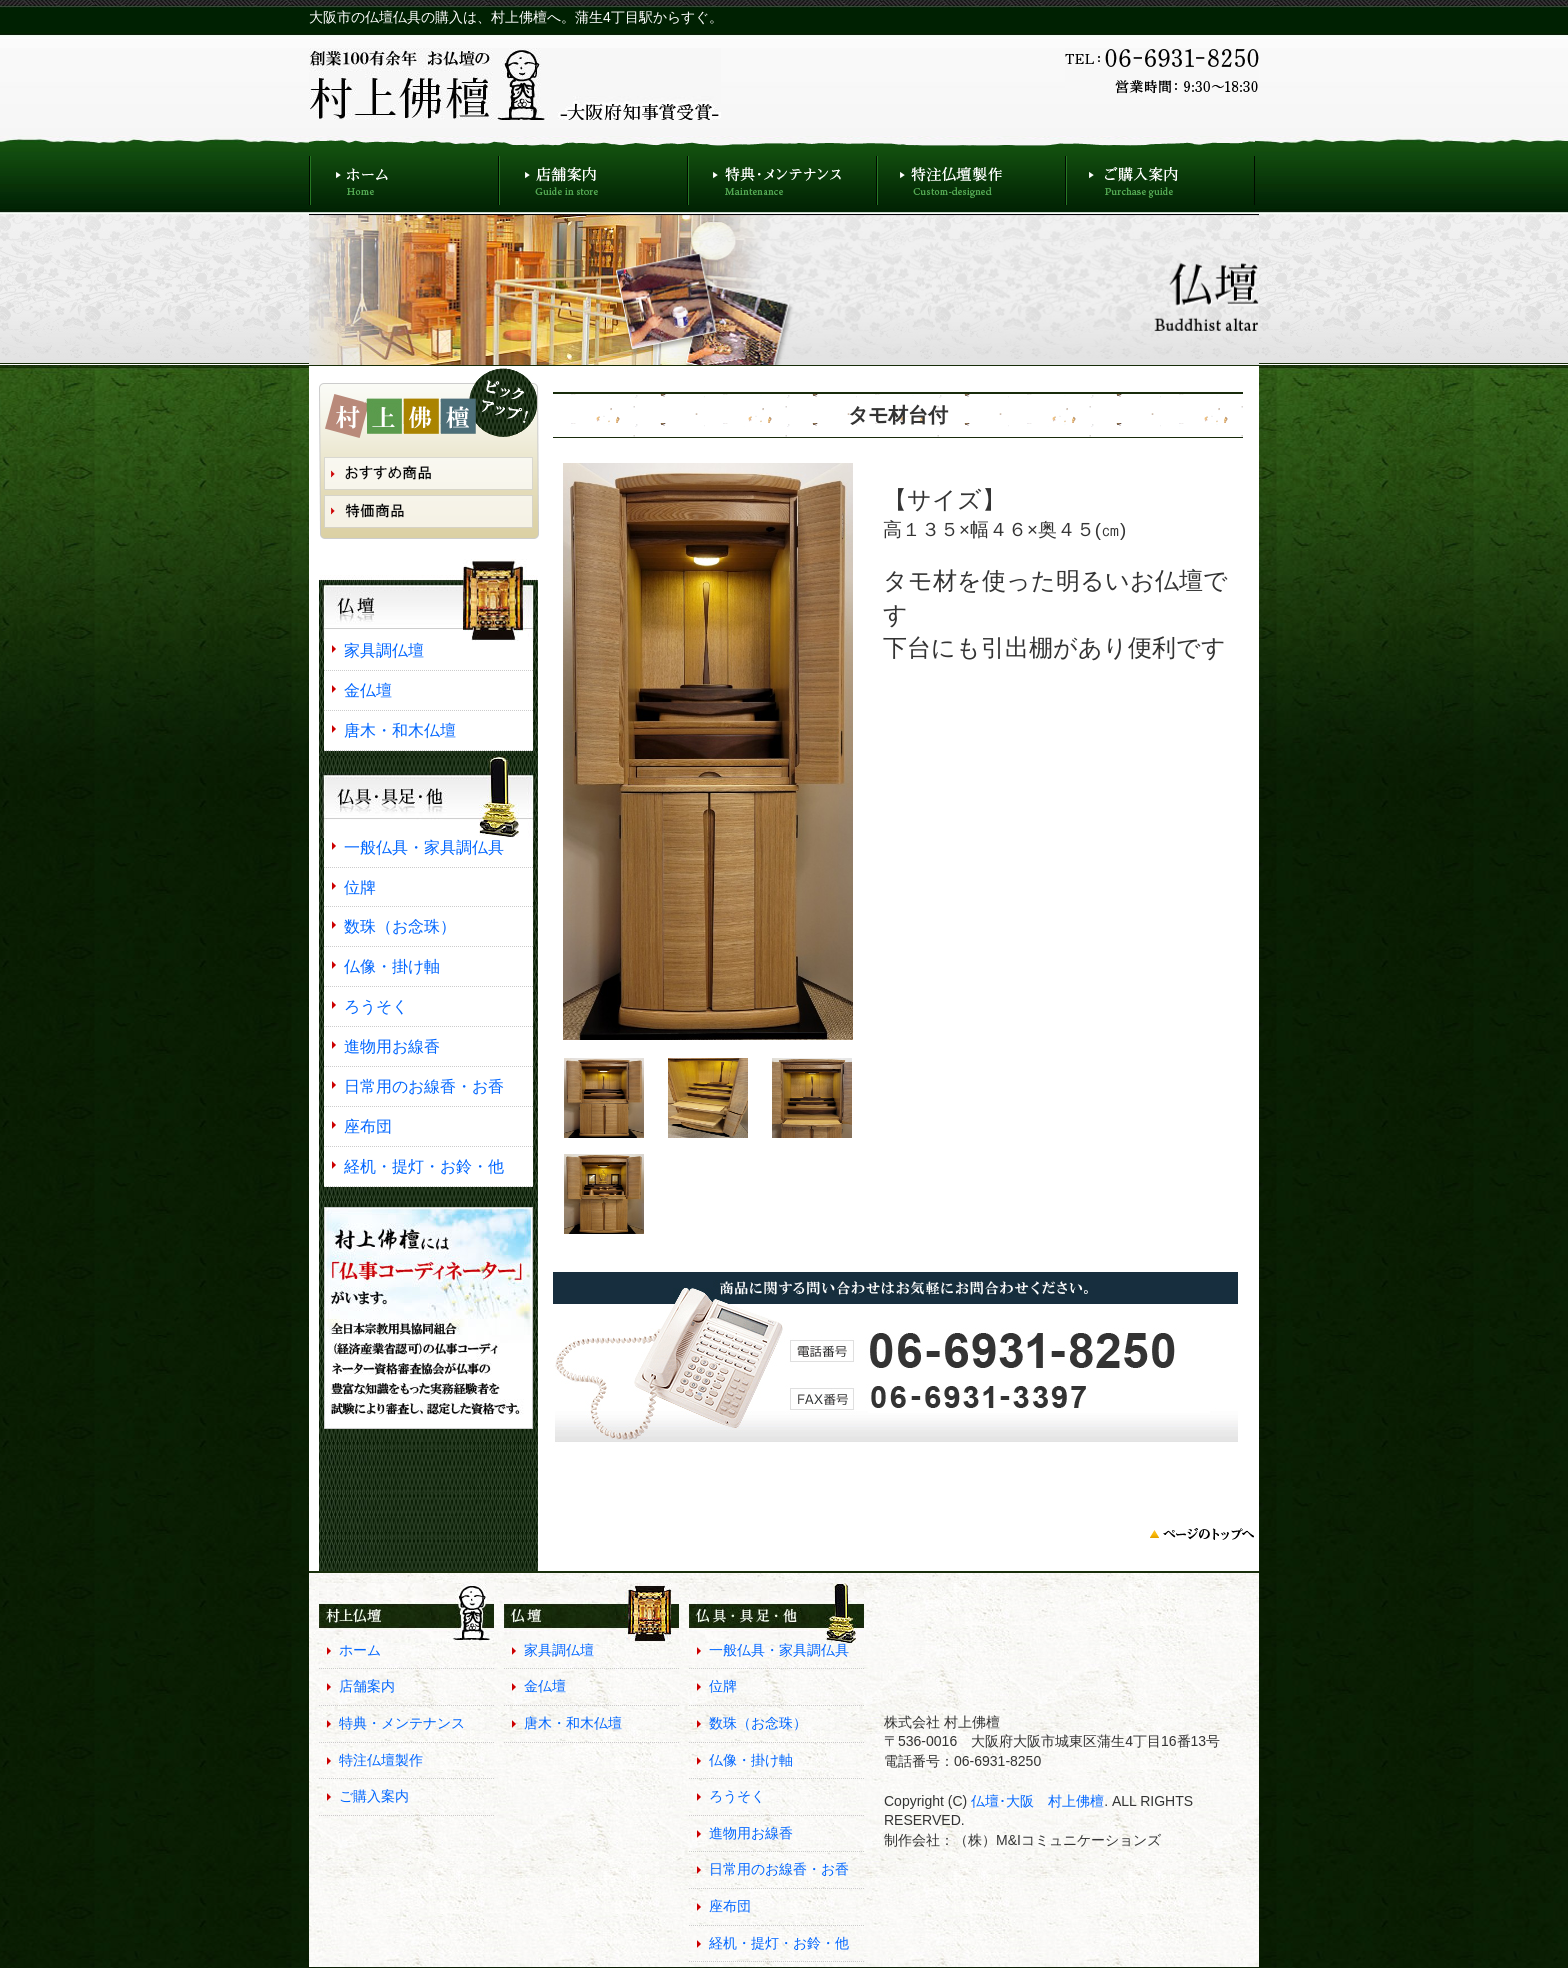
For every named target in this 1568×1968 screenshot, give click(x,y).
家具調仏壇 (384, 650)
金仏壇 (368, 690)
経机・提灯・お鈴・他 (424, 1166)
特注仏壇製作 (971, 175)
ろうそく (376, 1006)
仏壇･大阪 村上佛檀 (1035, 1801)
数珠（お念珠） (400, 926)
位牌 (360, 887)
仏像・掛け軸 (392, 966)
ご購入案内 (1160, 175)
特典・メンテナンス (782, 175)
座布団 (368, 1126)
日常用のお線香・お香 (424, 1086)
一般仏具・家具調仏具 (424, 847)
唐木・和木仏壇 (400, 730)
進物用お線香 (392, 1046)
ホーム (404, 175)
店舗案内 (593, 175)
